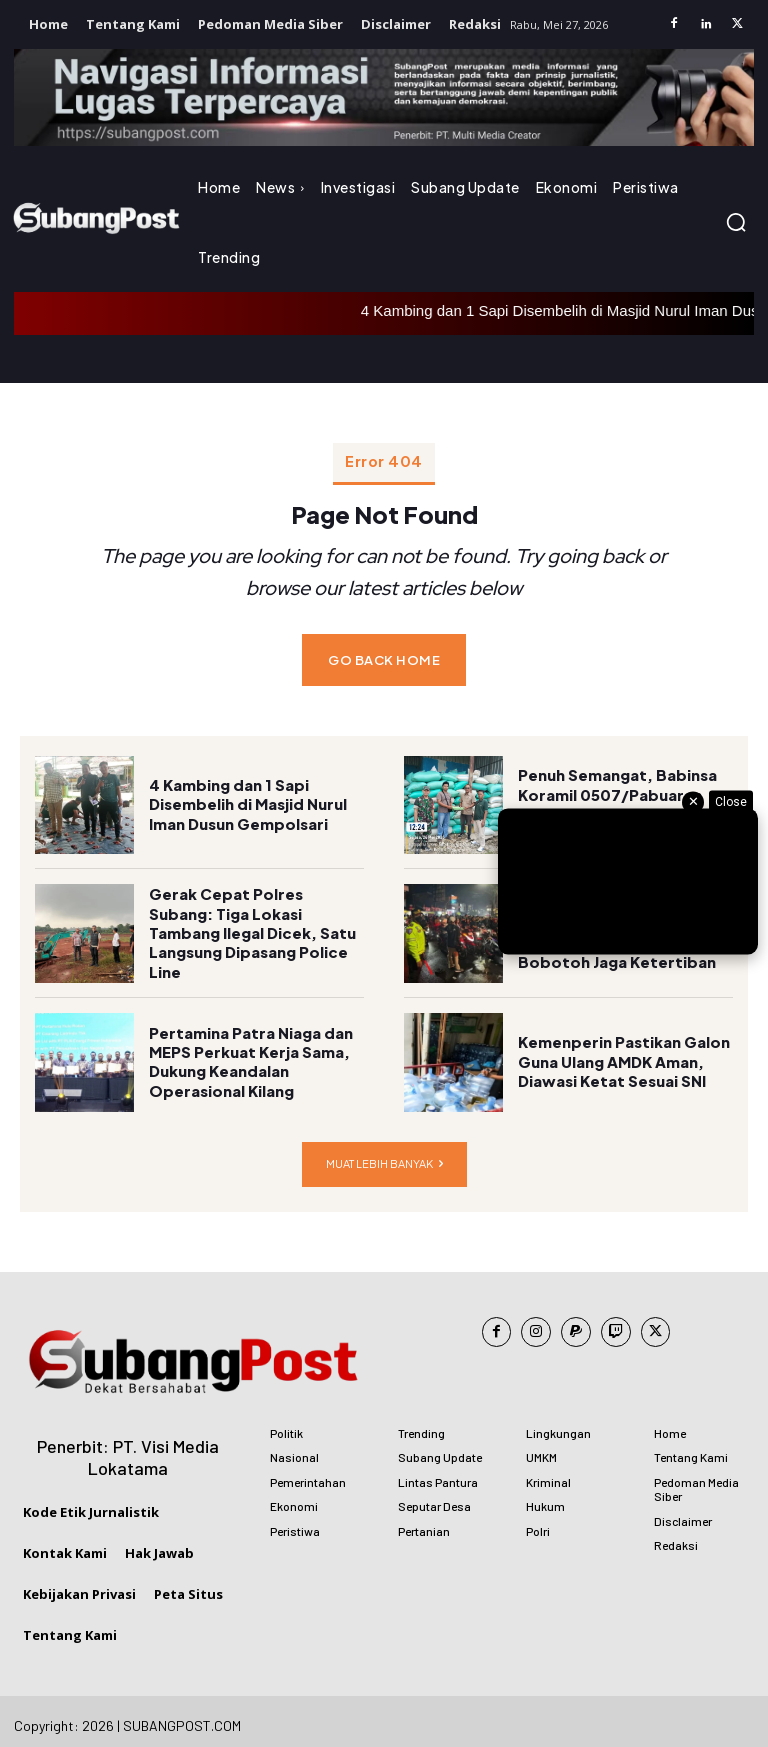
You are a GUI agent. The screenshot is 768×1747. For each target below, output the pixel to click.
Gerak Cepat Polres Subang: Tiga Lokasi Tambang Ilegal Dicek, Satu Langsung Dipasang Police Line (254, 925)
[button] (736, 222)
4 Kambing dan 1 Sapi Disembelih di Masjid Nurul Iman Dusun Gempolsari (244, 796)
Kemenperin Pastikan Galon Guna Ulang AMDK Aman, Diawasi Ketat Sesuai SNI (619, 1054)
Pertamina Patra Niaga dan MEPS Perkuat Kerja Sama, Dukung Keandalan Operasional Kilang (247, 1054)
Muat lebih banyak (384, 1155)
